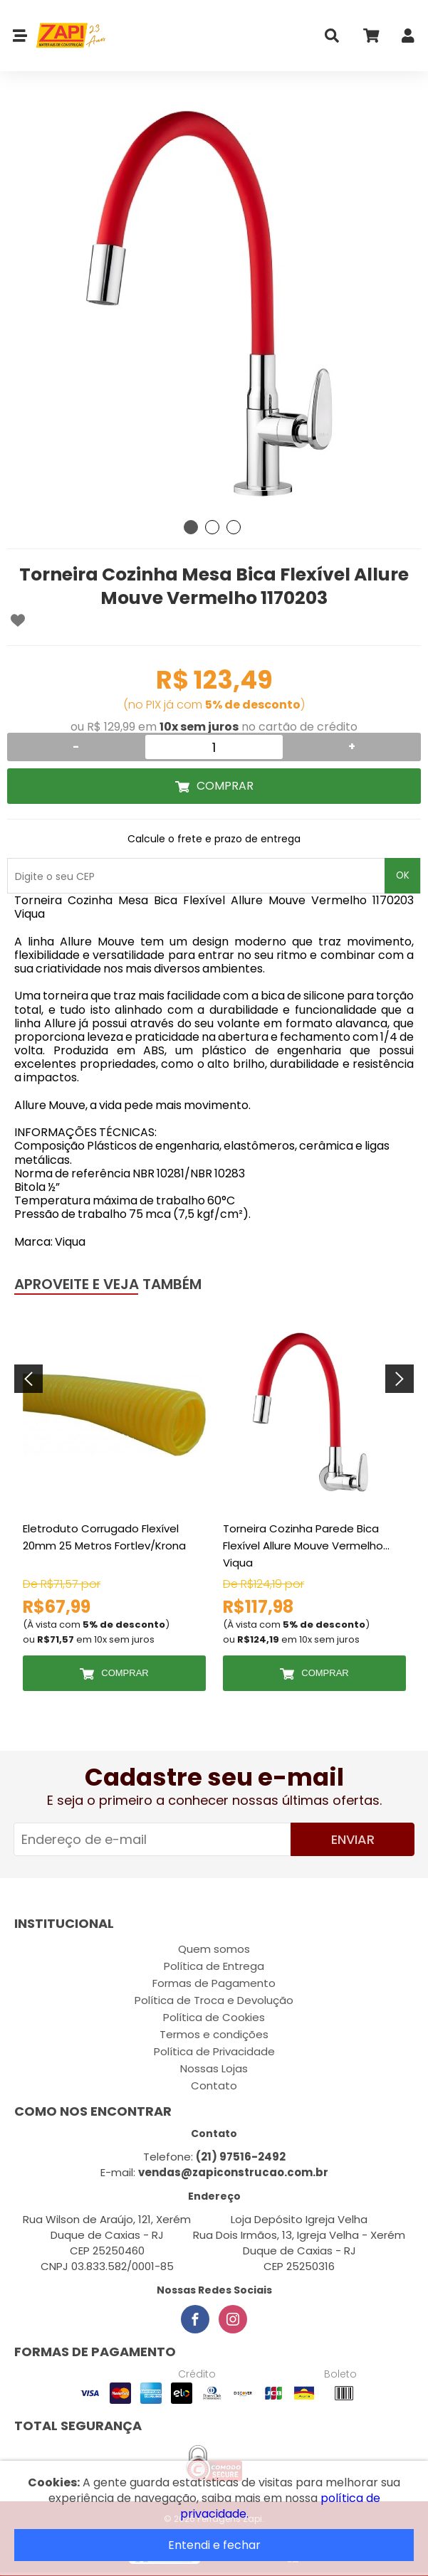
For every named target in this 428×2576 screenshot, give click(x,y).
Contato (214, 2085)
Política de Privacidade (214, 2051)
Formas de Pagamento (214, 1983)
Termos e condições (214, 2034)
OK (402, 875)
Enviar (353, 1839)
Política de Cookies (214, 2017)
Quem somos (214, 1948)
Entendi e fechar (214, 2545)
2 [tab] (212, 527)
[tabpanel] (214, 306)
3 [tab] (233, 527)
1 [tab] (191, 527)
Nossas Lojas (214, 2068)
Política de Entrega (214, 1965)
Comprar (225, 786)
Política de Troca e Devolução (214, 2000)
